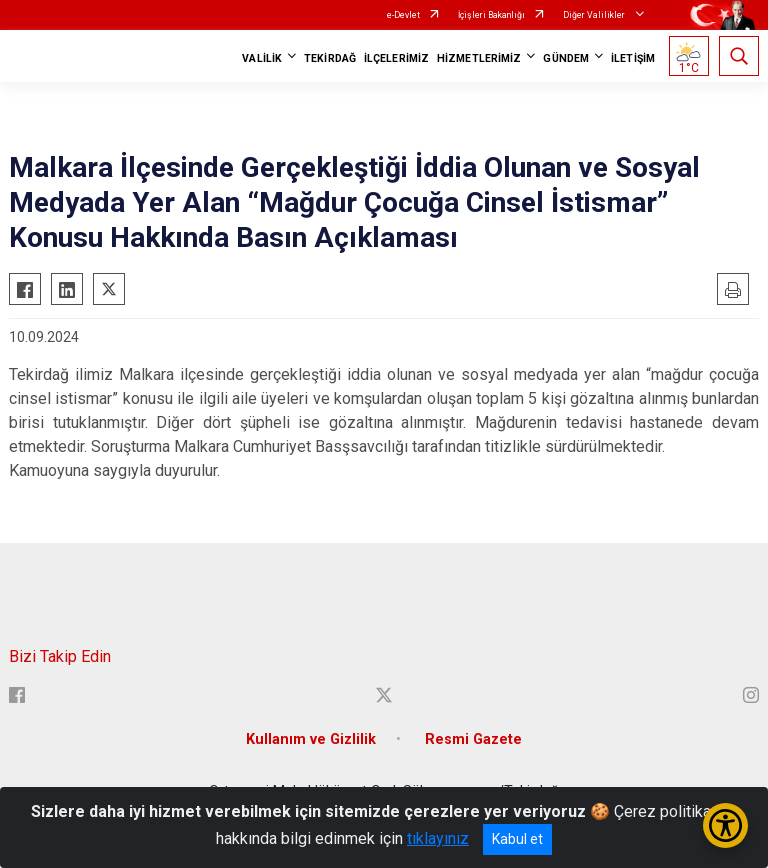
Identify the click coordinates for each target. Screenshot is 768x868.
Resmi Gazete (473, 739)
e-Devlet (403, 15)
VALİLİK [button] (262, 58)
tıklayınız (438, 838)
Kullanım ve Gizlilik (311, 739)
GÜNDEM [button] (566, 58)
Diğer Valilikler (595, 15)
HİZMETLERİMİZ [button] (479, 58)
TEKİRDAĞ (330, 58)
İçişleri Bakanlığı (491, 15)
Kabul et (517, 839)
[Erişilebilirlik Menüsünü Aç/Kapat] (725, 825)
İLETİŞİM (633, 58)
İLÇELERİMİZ (396, 58)
